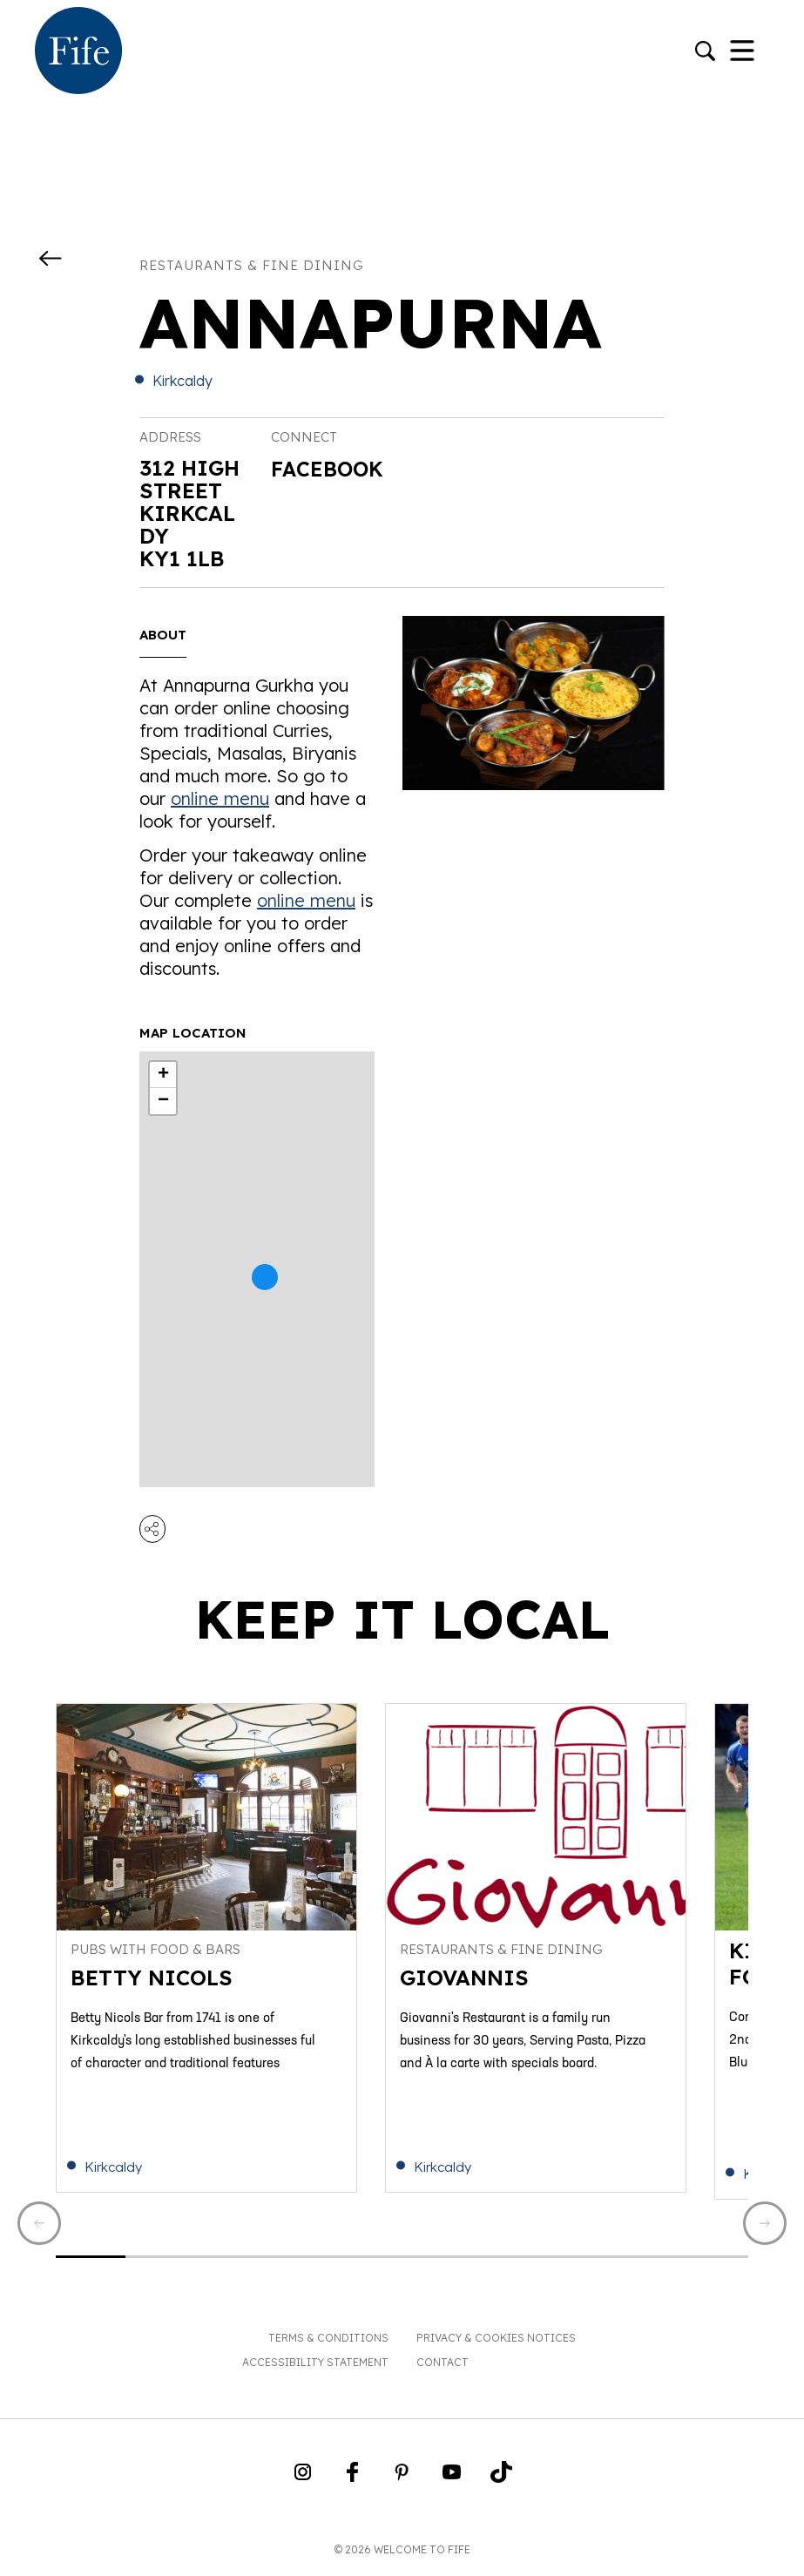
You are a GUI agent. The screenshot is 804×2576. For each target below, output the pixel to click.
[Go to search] (705, 52)
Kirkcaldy (182, 380)
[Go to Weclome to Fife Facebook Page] (352, 2482)
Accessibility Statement (315, 2366)
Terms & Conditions (328, 2342)
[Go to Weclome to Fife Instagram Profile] (303, 2482)
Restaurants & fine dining (251, 265)
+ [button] (163, 1075)
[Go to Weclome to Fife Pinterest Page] (402, 2482)
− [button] (163, 1101)
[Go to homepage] (78, 52)
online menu (220, 798)
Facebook (329, 469)
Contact (442, 2366)
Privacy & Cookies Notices (496, 2342)
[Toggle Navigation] (742, 52)
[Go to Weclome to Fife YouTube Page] (452, 2482)
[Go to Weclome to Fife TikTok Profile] (501, 2482)
